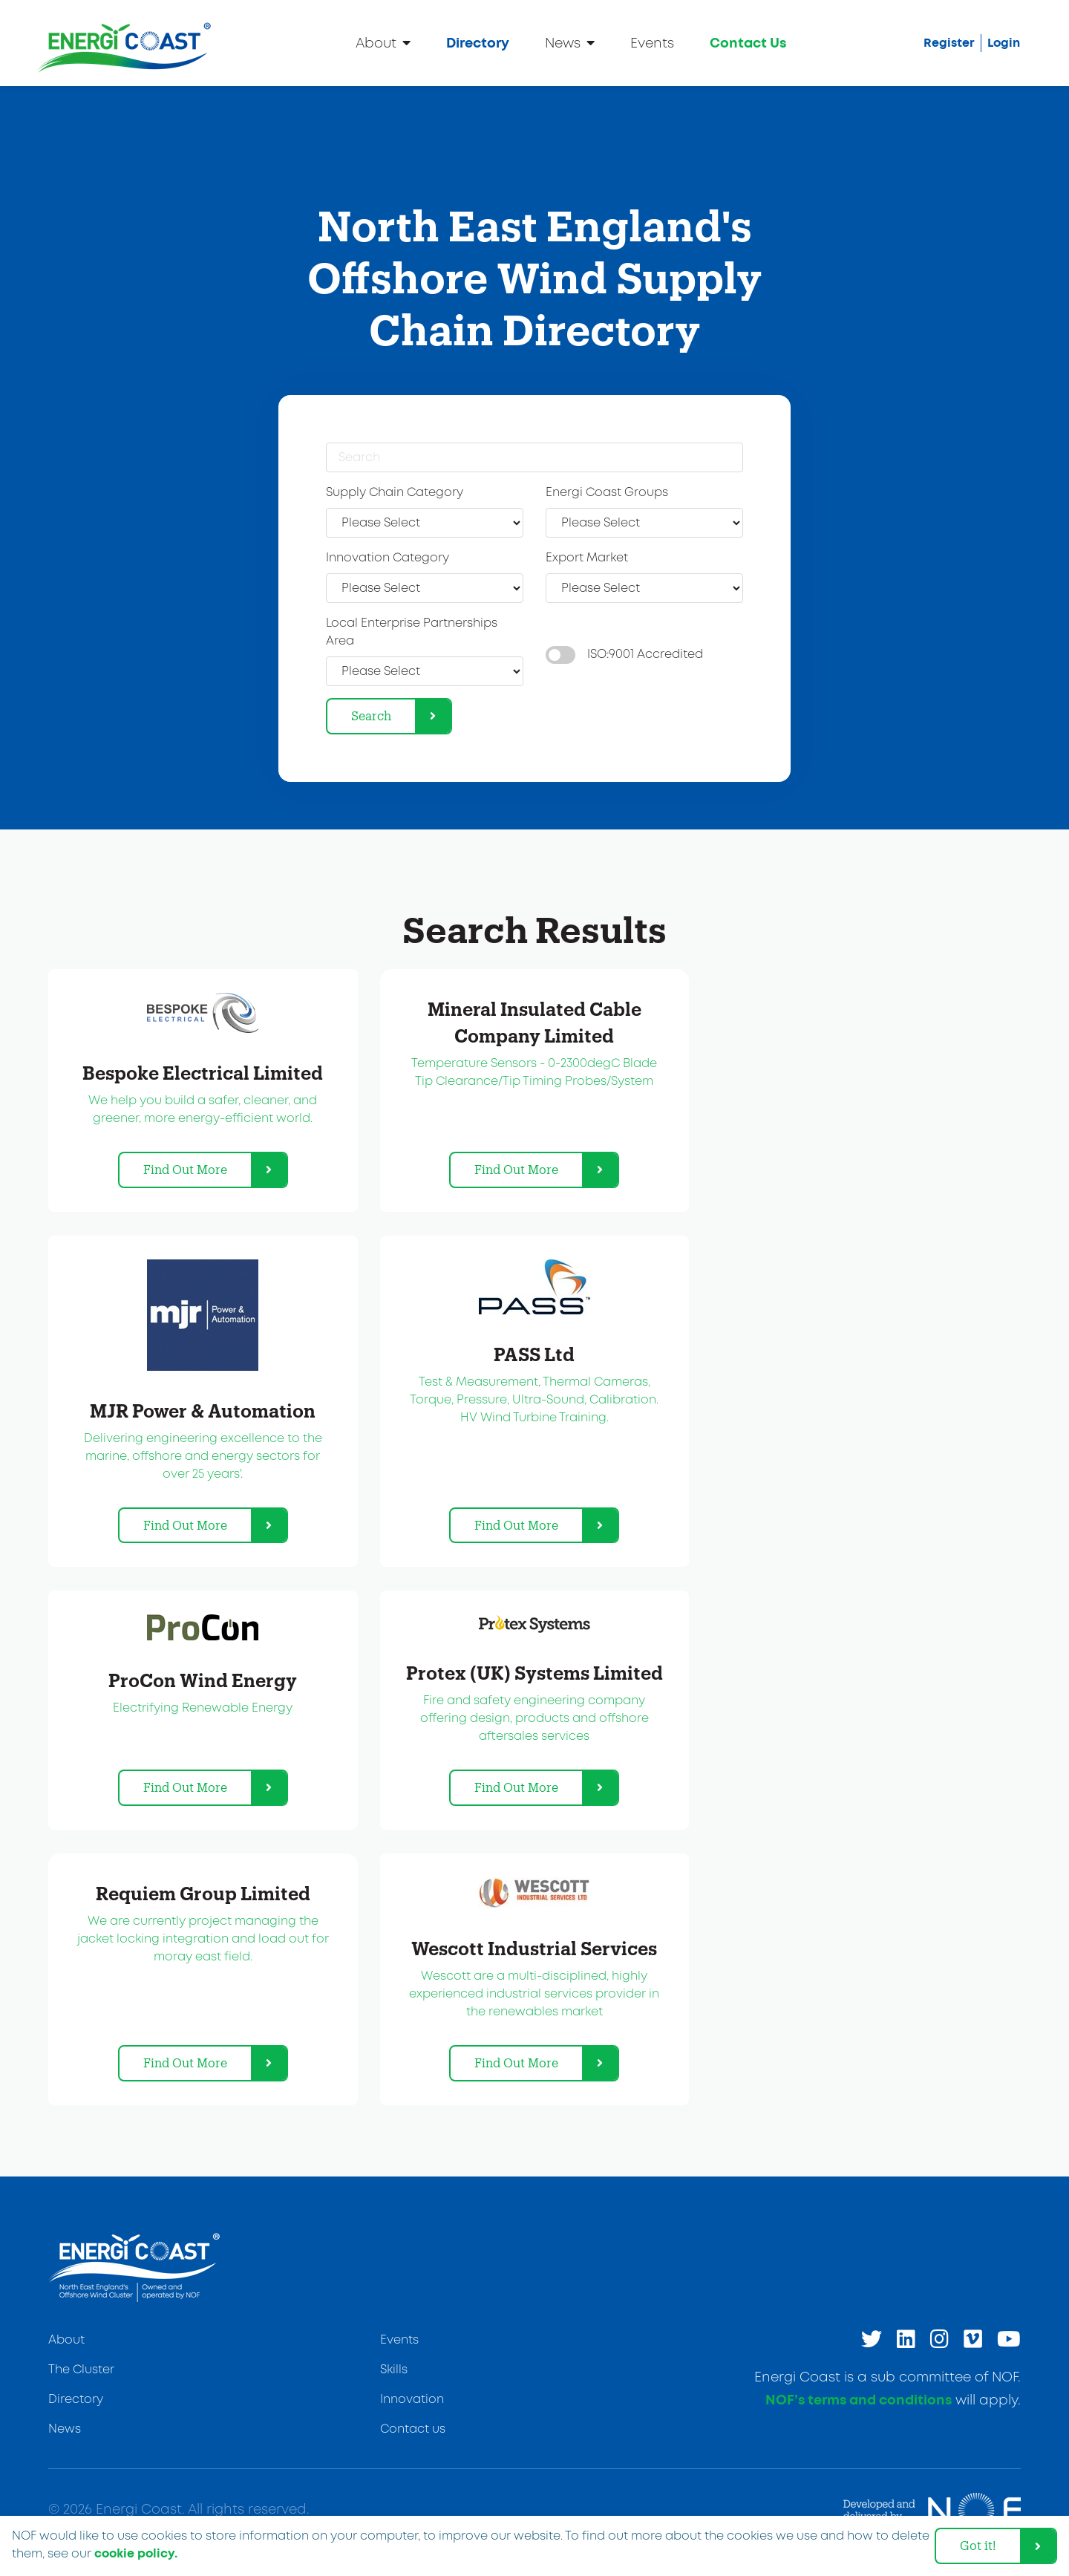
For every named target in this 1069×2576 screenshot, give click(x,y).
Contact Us (748, 43)
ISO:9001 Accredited (645, 654)
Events (652, 44)
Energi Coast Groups (607, 492)
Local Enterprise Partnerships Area (411, 632)
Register (949, 43)
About (383, 43)
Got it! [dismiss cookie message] (978, 2545)
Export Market (587, 558)
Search (371, 715)
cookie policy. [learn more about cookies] (135, 2554)
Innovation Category (387, 558)
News (570, 43)
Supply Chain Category (394, 492)
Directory (477, 43)
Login (1003, 43)
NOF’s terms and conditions (858, 2400)
